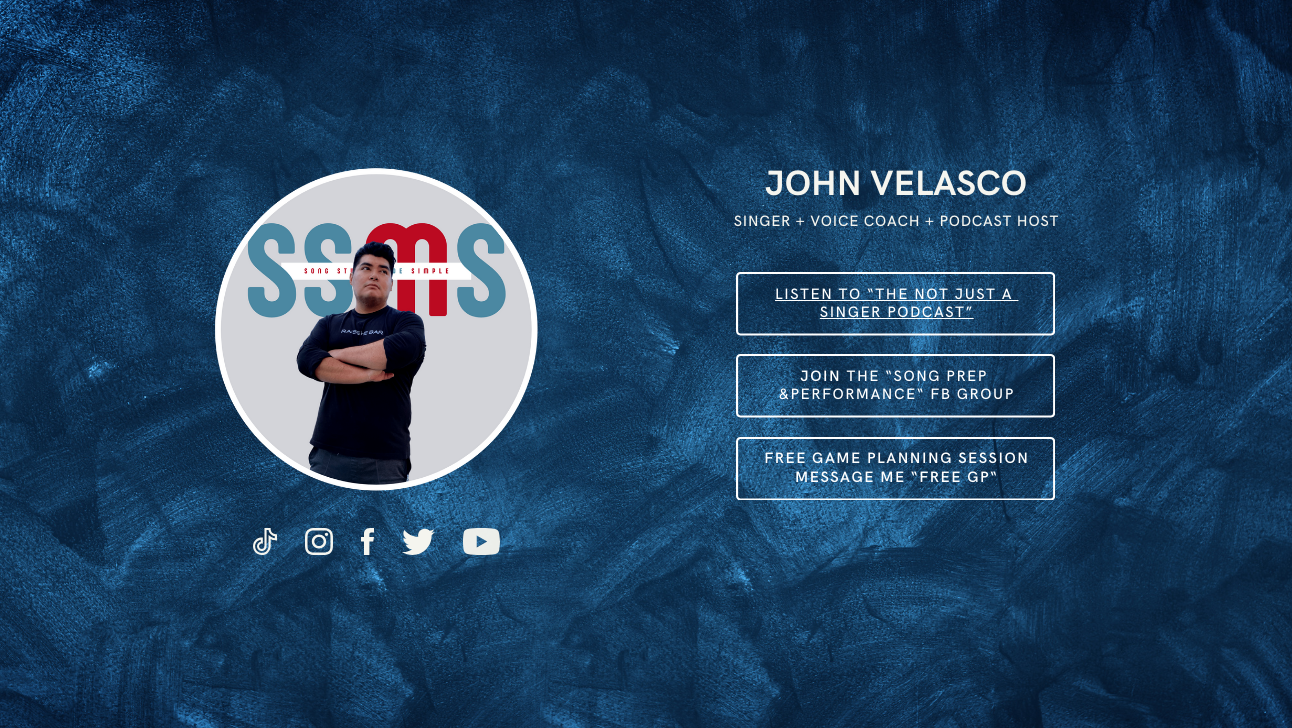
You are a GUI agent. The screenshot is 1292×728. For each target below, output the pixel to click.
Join (820, 376)
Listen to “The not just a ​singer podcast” (896, 303)
